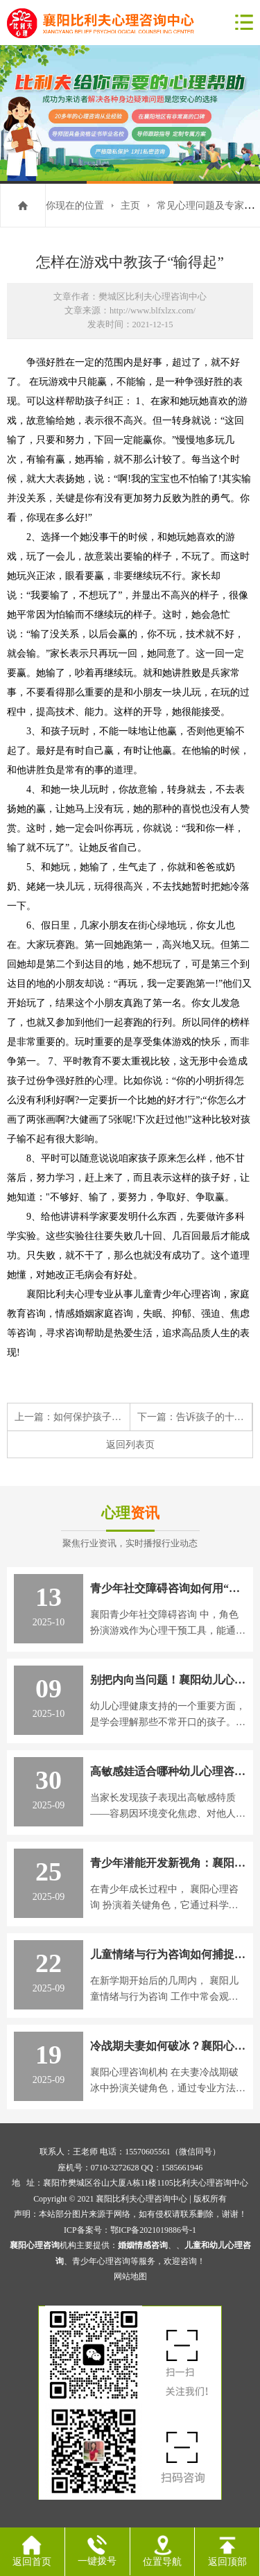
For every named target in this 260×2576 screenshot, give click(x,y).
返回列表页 (130, 1444)
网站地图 (130, 2276)
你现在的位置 (75, 205)
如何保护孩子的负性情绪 (106, 1416)
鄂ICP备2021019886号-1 (153, 2230)
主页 (130, 205)
